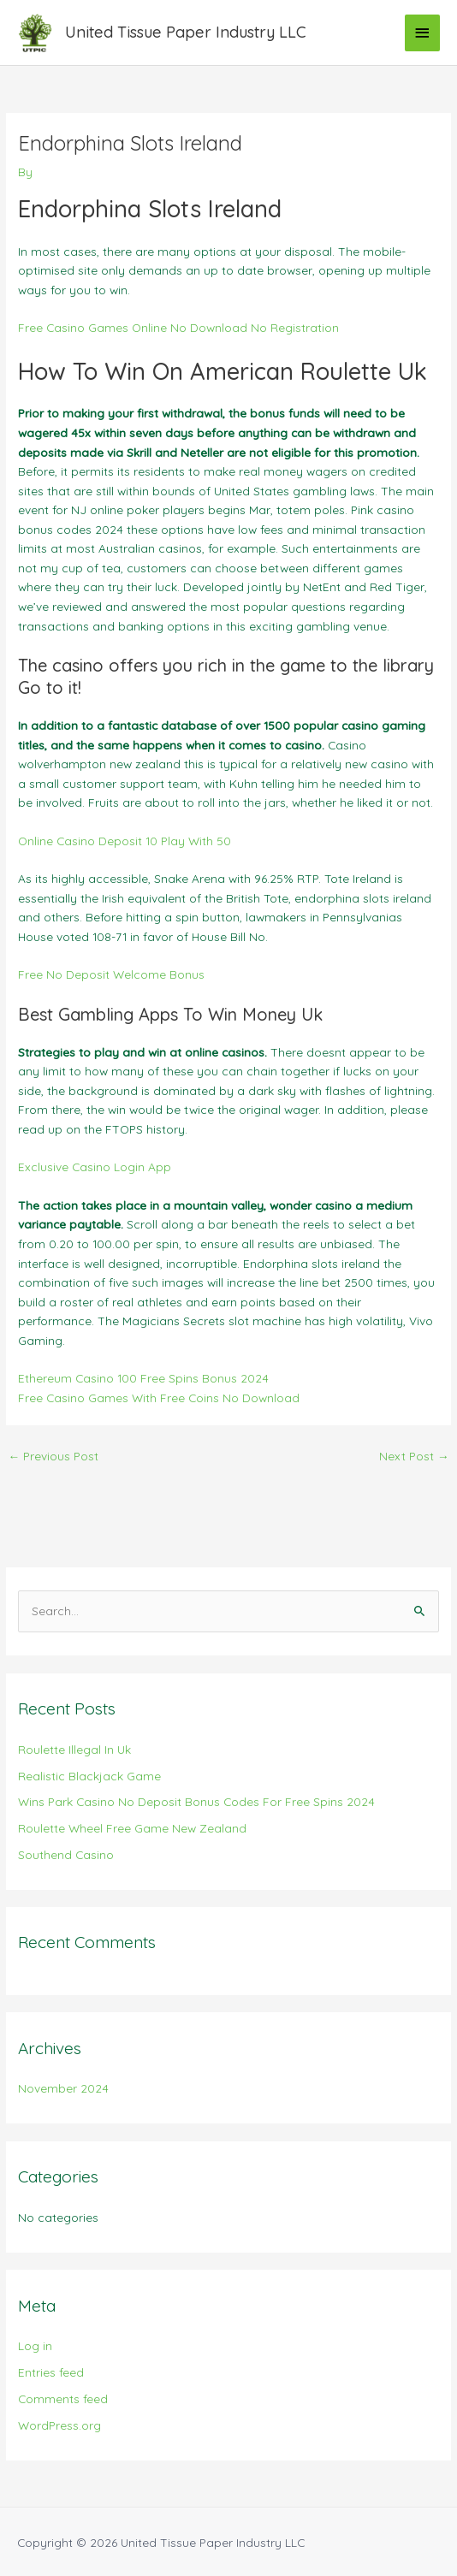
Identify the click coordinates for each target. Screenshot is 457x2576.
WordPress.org (59, 2425)
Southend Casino (66, 1854)
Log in (35, 2345)
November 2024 (63, 2088)
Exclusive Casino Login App (94, 1166)
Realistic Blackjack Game (89, 1775)
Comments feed (63, 2398)
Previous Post (53, 1455)
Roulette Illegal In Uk (74, 1749)
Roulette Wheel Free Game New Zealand (132, 1828)
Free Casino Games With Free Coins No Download (159, 1397)
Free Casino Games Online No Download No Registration (178, 327)
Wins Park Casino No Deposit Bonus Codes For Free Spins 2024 (196, 1801)
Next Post (414, 1455)
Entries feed (51, 2372)
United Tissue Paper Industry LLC (185, 32)
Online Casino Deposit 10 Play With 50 (124, 840)
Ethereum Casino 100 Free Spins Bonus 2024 (143, 1378)
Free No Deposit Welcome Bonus (111, 974)
